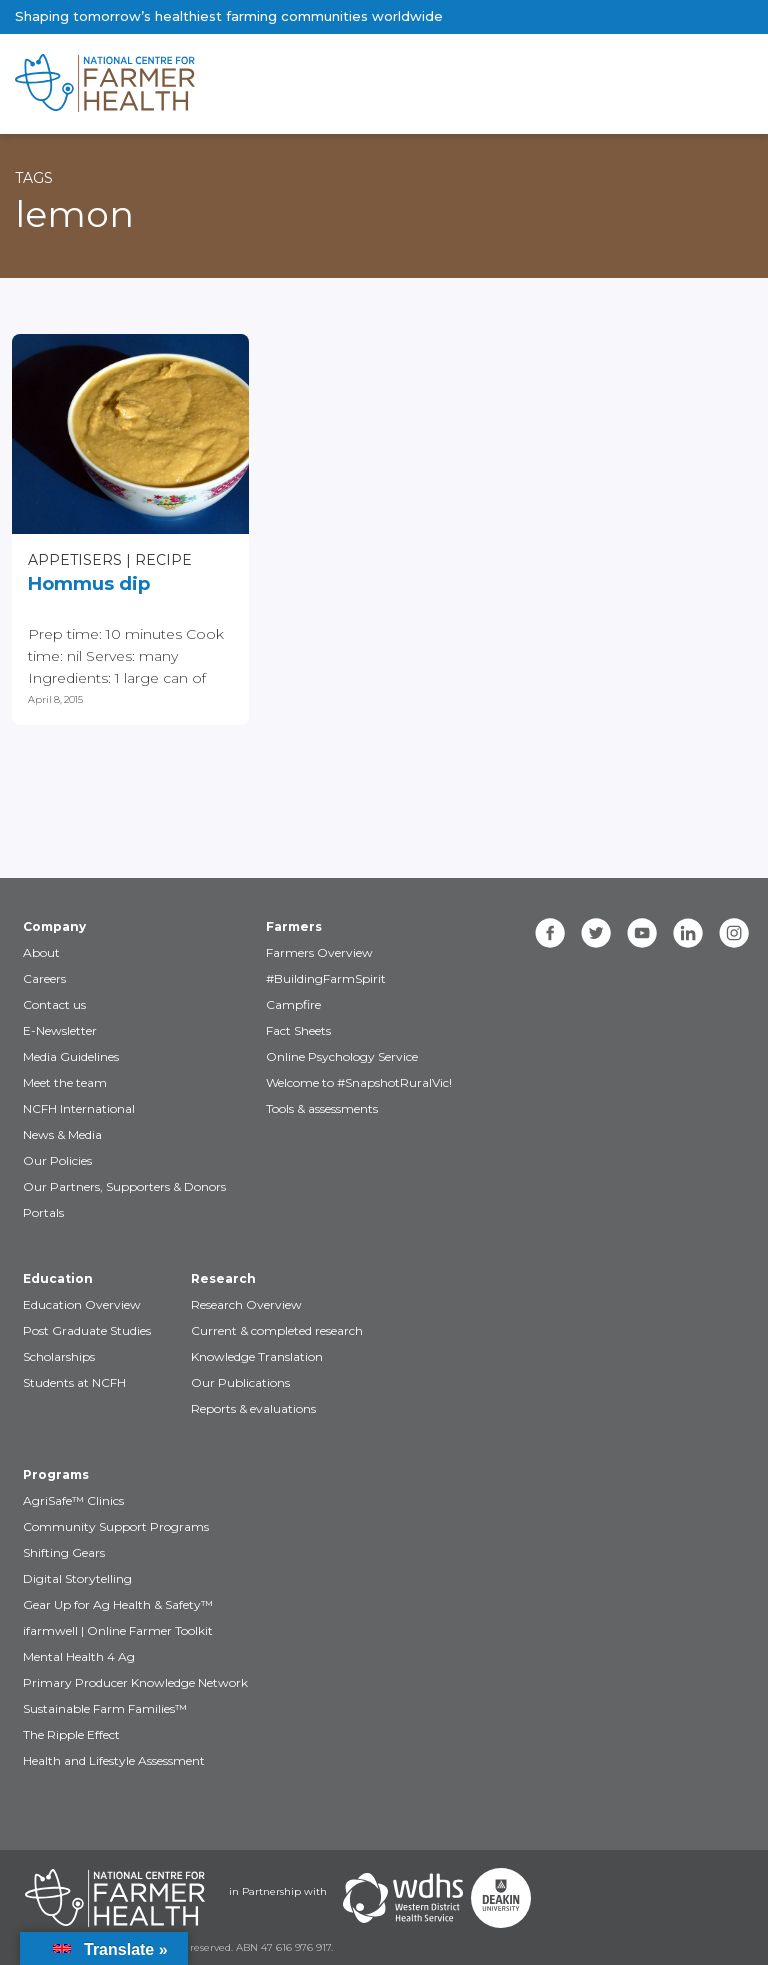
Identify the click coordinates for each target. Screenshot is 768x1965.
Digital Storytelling (77, 1578)
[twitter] (596, 933)
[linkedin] (688, 933)
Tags (34, 178)
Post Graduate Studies (87, 1330)
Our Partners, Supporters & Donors (124, 1186)
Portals (43, 1212)
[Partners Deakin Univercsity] (501, 1898)
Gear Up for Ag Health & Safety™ (118, 1604)
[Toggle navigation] (669, 84)
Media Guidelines (71, 1056)
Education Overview (82, 1304)
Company (54, 926)
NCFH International (79, 1108)
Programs (56, 1474)
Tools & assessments (322, 1108)
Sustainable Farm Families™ (105, 1708)
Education (58, 1278)
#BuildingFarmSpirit (326, 978)
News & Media (62, 1134)
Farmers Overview (319, 952)
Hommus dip (89, 584)
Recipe (163, 560)
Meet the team (65, 1082)
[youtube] (642, 933)
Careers (44, 978)
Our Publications (240, 1382)
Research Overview (246, 1304)
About (41, 952)
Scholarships (59, 1356)
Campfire (293, 1004)
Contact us (54, 1004)
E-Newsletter (60, 1030)
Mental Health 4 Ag (79, 1656)
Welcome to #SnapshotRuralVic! (359, 1082)
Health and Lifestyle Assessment (114, 1760)
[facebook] (550, 933)
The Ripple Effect (71, 1734)
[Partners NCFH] (115, 1898)
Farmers (294, 926)
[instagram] (734, 933)
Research (223, 1278)
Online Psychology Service (342, 1056)
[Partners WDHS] (403, 1898)
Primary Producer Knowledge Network (135, 1682)
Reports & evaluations (253, 1408)
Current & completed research (277, 1330)
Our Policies (57, 1160)
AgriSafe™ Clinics (73, 1500)
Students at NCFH (74, 1382)
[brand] (320, 84)
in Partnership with (278, 1891)
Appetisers (75, 560)
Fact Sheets (298, 1030)
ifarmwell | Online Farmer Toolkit (118, 1630)
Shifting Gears (64, 1552)
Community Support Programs (116, 1526)
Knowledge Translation (257, 1356)
